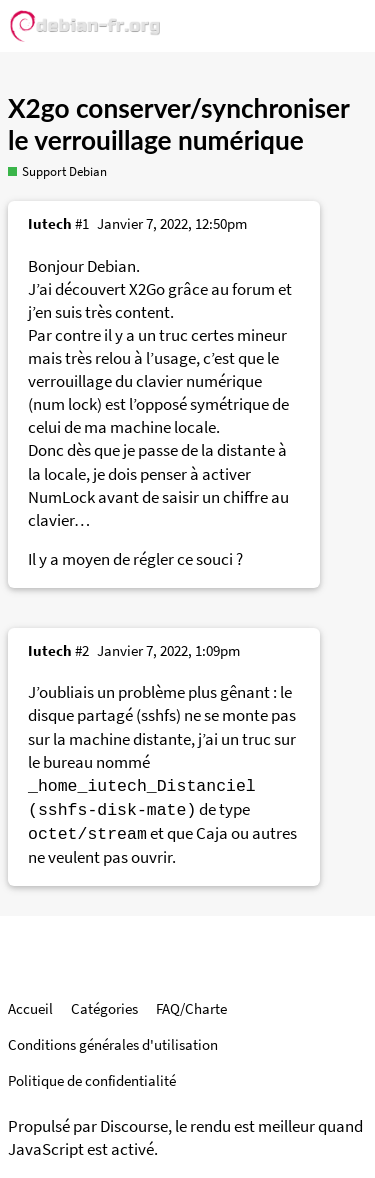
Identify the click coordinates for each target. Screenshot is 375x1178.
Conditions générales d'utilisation (113, 1044)
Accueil (30, 1008)
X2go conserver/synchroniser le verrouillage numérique (178, 124)
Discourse (134, 1126)
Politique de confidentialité (92, 1080)
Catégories (104, 1008)
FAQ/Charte (191, 1008)
